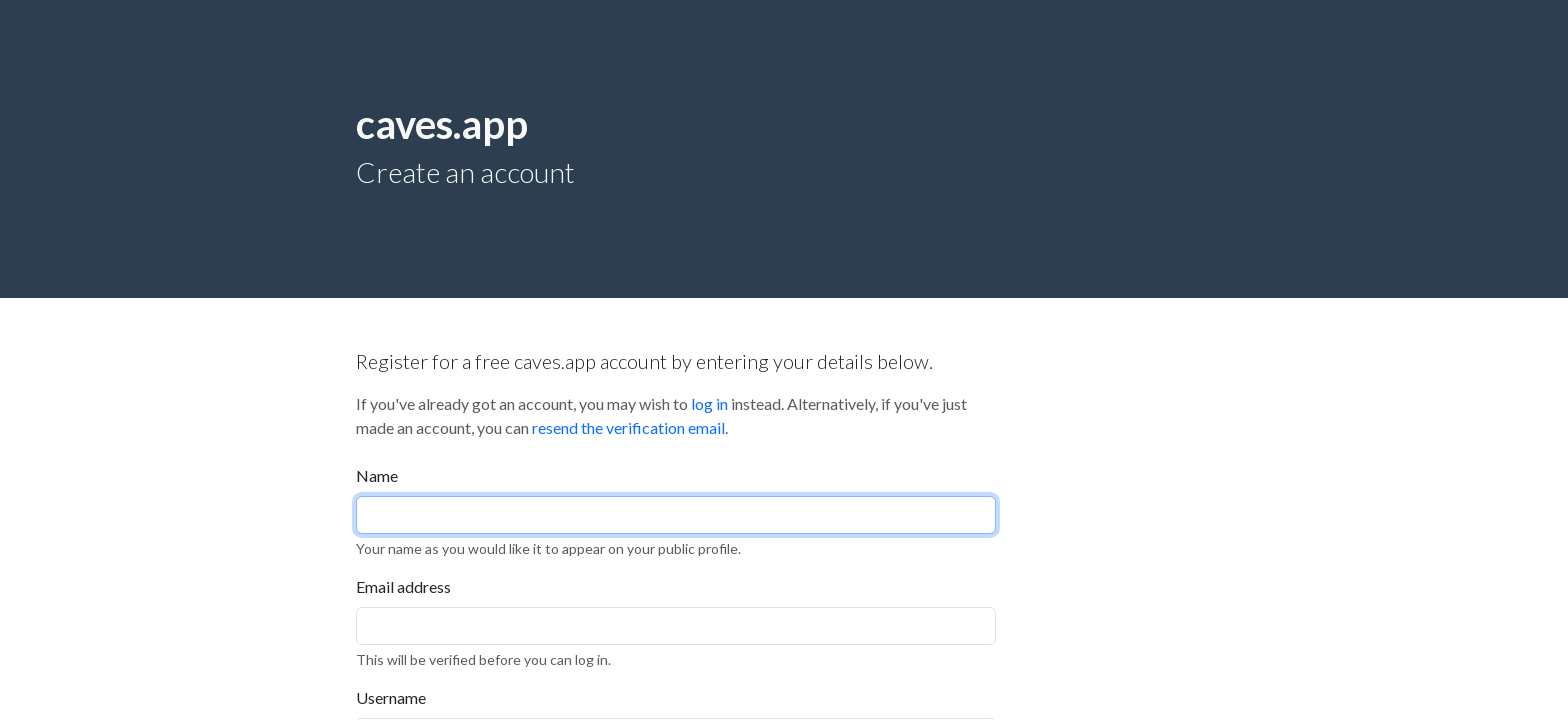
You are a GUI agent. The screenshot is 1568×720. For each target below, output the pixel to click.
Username (391, 697)
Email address (403, 586)
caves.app (442, 124)
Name (377, 475)
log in (709, 403)
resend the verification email (628, 427)
